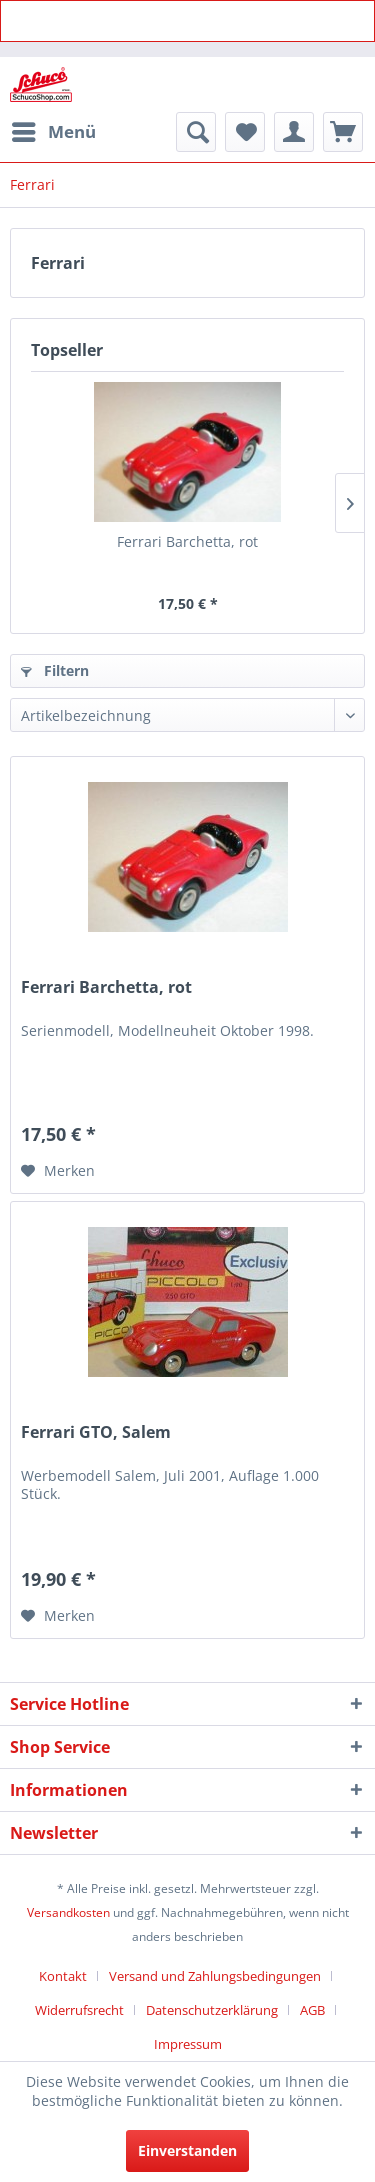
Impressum (188, 2044)
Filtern (55, 670)
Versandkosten (68, 1912)
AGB (312, 2010)
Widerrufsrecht (79, 2010)
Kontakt (63, 1976)
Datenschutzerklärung (212, 2010)
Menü (54, 129)
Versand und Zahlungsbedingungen (215, 1976)
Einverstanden (187, 2150)
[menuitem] (53, 132)
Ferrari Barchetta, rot (187, 541)
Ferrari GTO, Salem (96, 1432)
